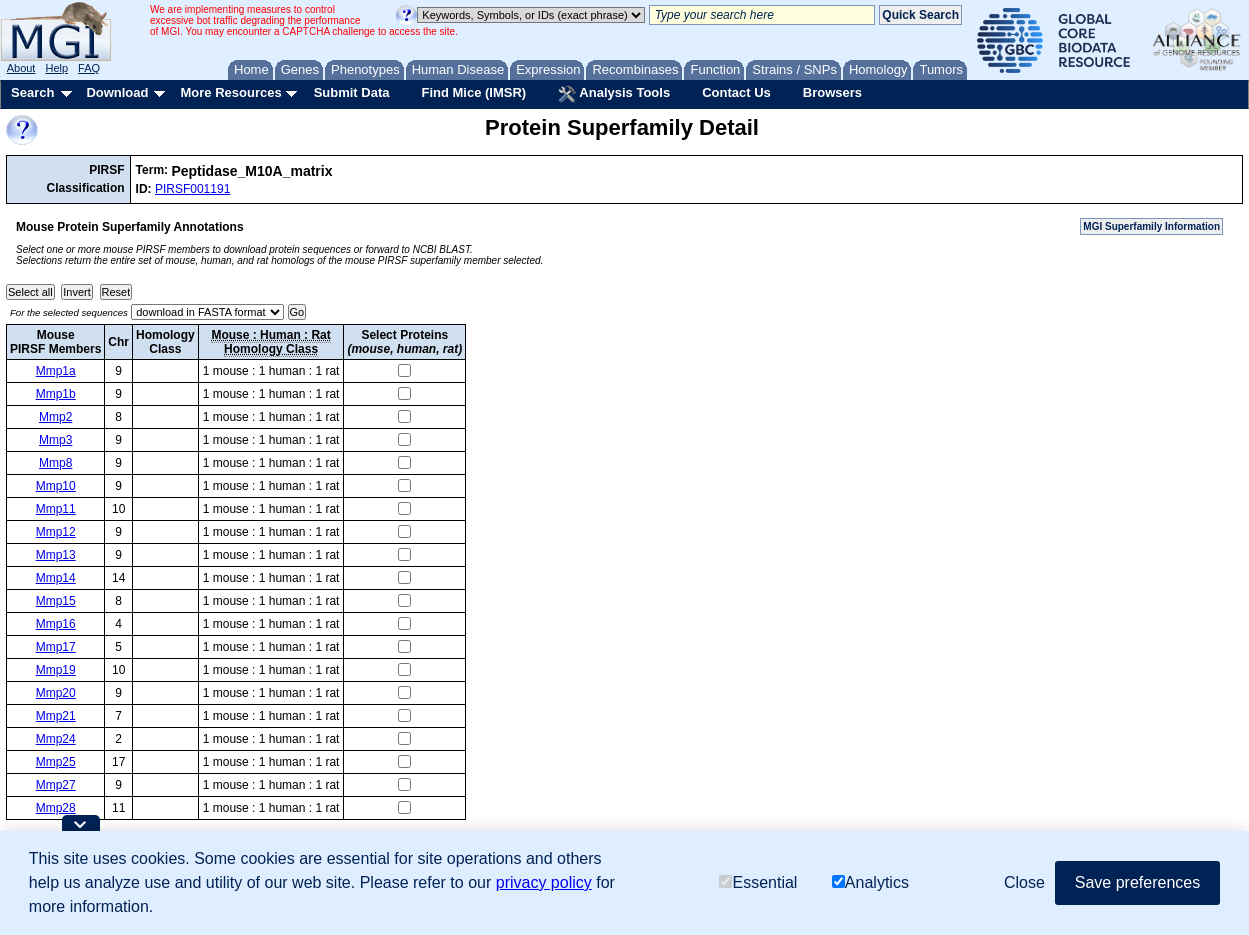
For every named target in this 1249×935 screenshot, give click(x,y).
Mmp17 (56, 647)
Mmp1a (56, 371)
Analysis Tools (614, 94)
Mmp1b (56, 394)
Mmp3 (55, 440)
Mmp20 (56, 693)
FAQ (89, 68)
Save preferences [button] (1137, 882)
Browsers (832, 92)
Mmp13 (56, 555)
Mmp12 (56, 532)
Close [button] (1024, 882)
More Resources (230, 92)
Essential (758, 882)
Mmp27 (56, 785)
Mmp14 (56, 578)
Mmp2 (55, 417)
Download (117, 92)
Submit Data (352, 92)
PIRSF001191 (192, 189)
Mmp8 (55, 463)
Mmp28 (56, 808)
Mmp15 (56, 601)
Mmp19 (56, 670)
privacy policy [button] (544, 882)
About (21, 68)
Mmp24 (56, 739)
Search (32, 92)
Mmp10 (56, 486)
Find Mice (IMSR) (473, 92)
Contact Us (736, 92)
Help (56, 68)
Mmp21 (56, 716)
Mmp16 (56, 624)
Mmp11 (56, 509)
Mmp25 (56, 762)
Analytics (870, 882)
